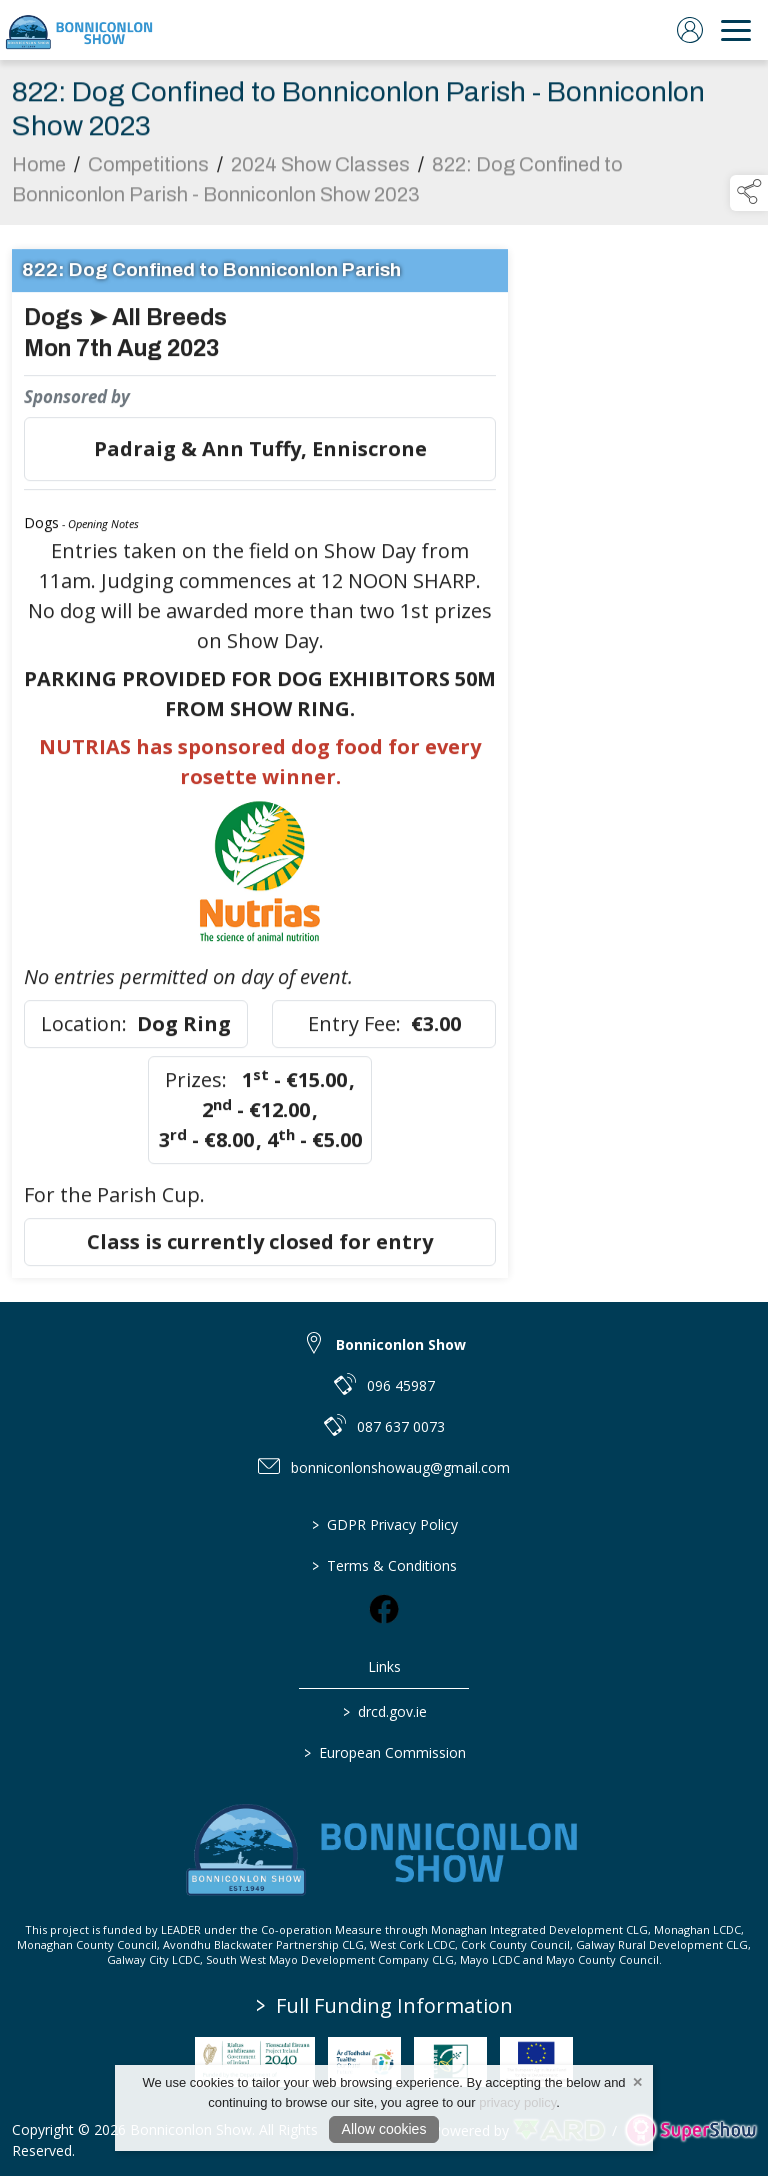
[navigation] (736, 30)
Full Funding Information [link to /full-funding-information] (384, 2005)
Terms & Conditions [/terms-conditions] (384, 1565)
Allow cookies (384, 2129)
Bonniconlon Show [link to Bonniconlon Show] (401, 1344)
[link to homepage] (80, 30)
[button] (749, 193)
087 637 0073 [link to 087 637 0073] (401, 1426)
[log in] (690, 30)
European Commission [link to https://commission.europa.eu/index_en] (384, 1752)
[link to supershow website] (690, 2130)
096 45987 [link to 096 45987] (401, 1385)
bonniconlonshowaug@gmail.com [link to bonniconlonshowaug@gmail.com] (400, 1467)
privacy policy (517, 2102)
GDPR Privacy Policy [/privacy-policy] (384, 1524)
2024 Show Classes (320, 177)
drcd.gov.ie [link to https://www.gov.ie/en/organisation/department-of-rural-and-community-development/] (384, 1711)
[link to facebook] (384, 1609)
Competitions (148, 177)
